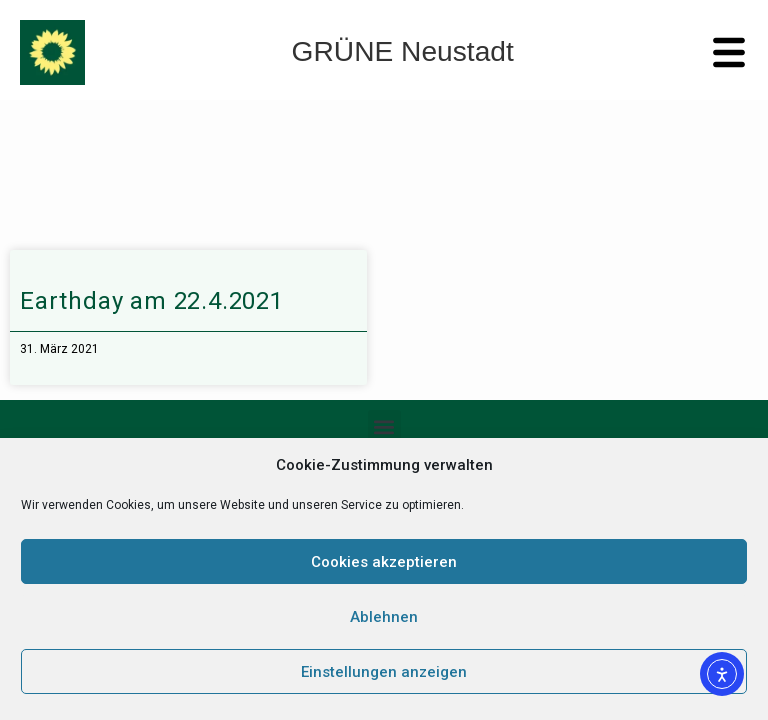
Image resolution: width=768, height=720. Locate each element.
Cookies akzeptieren (384, 562)
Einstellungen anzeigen (384, 672)
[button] (384, 426)
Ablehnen (384, 617)
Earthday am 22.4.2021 (152, 301)
